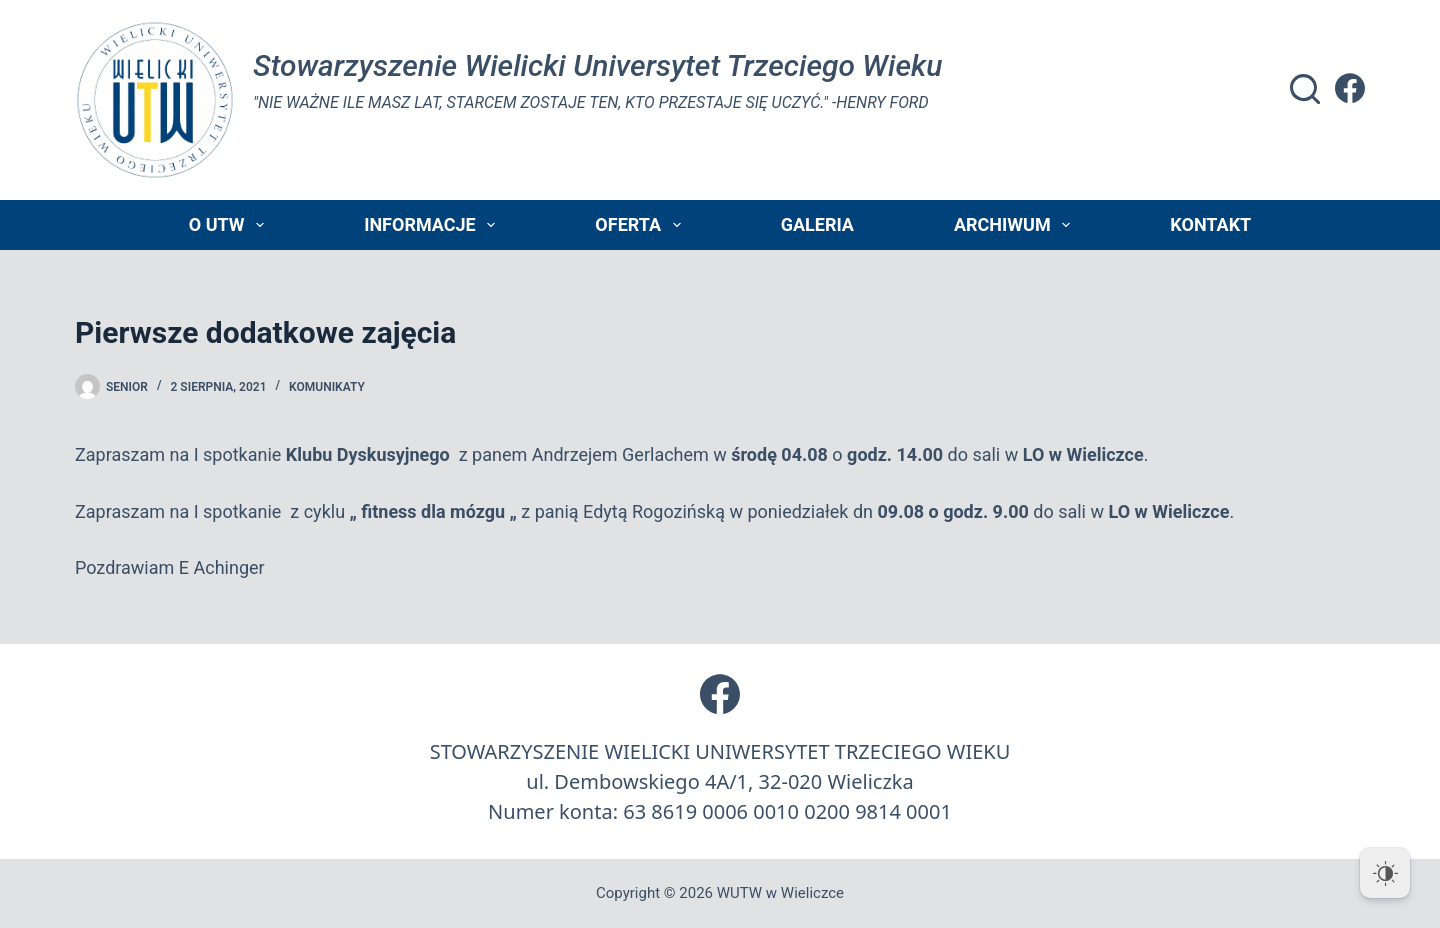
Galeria (817, 224)
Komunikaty (327, 387)
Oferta (641, 225)
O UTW (230, 225)
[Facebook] (1350, 88)
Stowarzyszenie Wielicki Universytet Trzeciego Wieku (597, 65)
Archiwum (1016, 225)
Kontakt (1210, 224)
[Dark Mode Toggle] (1385, 873)
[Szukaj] (1305, 89)
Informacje (433, 225)
